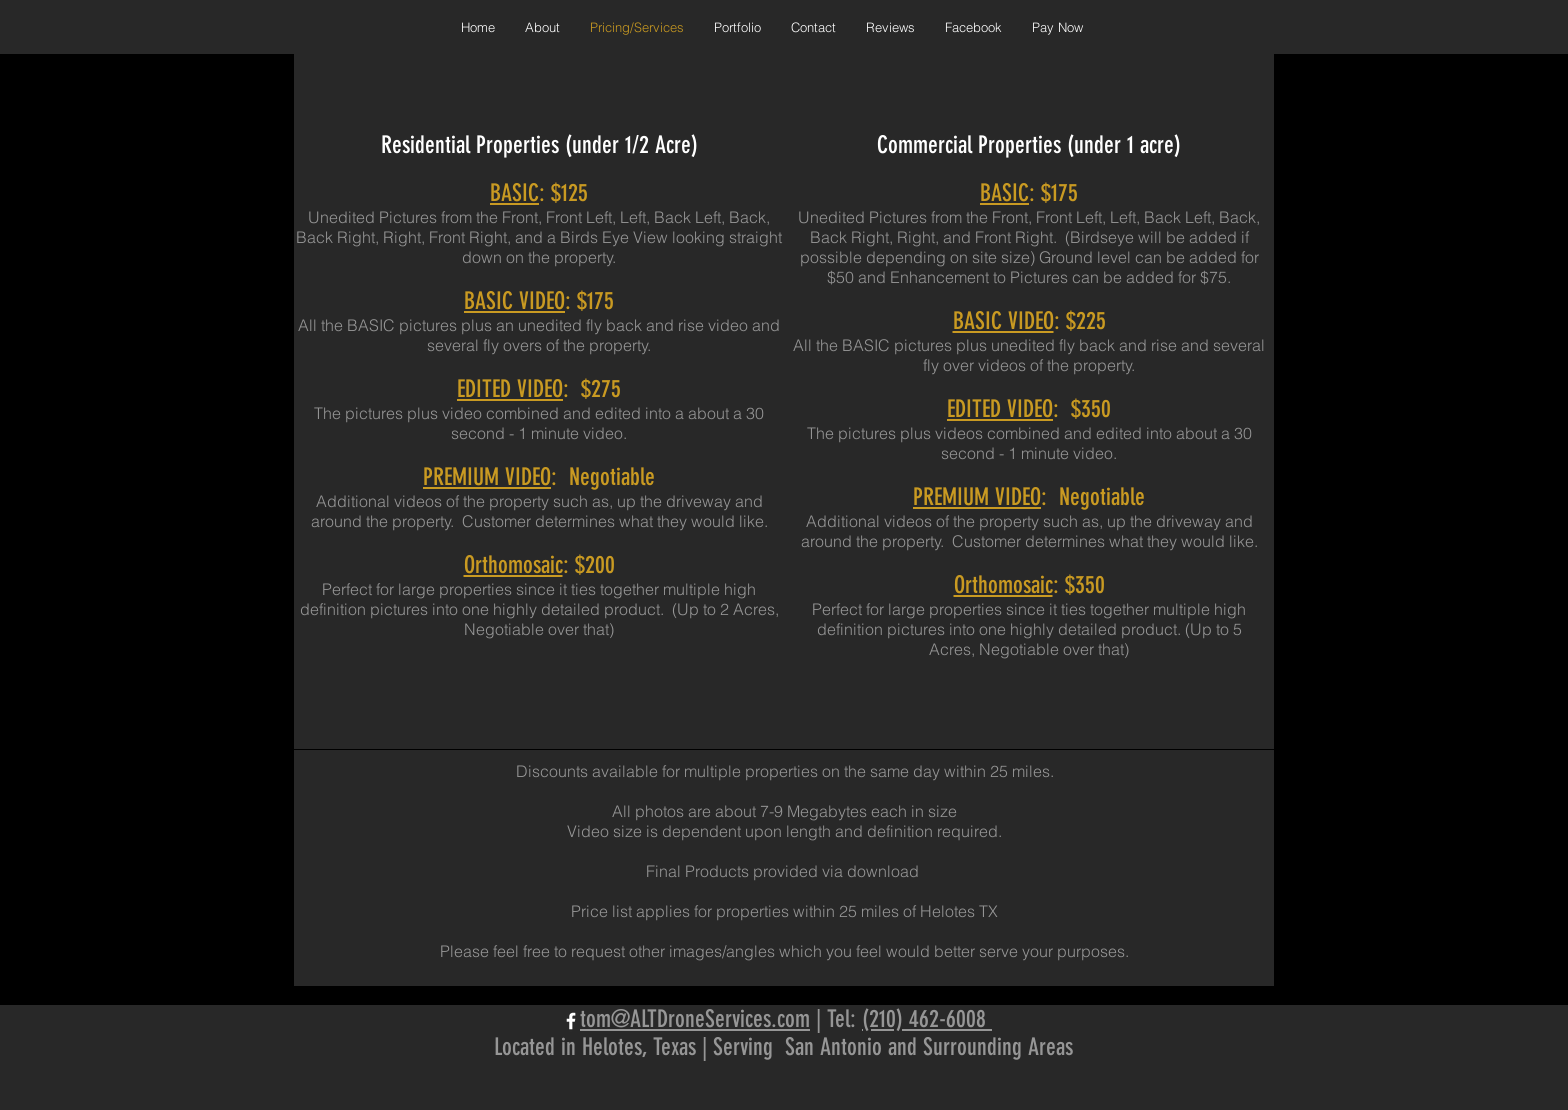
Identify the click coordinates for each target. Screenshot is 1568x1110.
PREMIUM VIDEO (487, 477)
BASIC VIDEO (514, 301)
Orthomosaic (513, 565)
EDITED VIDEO (510, 389)
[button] (737, 27)
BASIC (514, 193)
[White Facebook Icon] (571, 1021)
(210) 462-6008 (927, 1019)
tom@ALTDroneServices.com (695, 1019)
